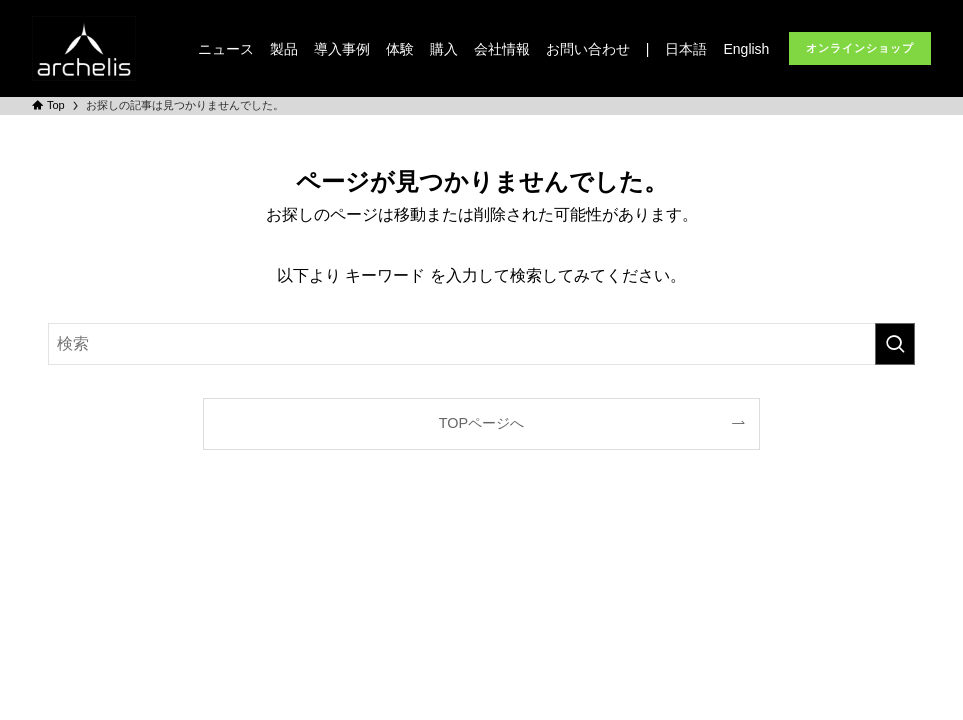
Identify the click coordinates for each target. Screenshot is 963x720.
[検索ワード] (481, 344)
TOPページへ (481, 423)
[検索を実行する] (895, 344)
